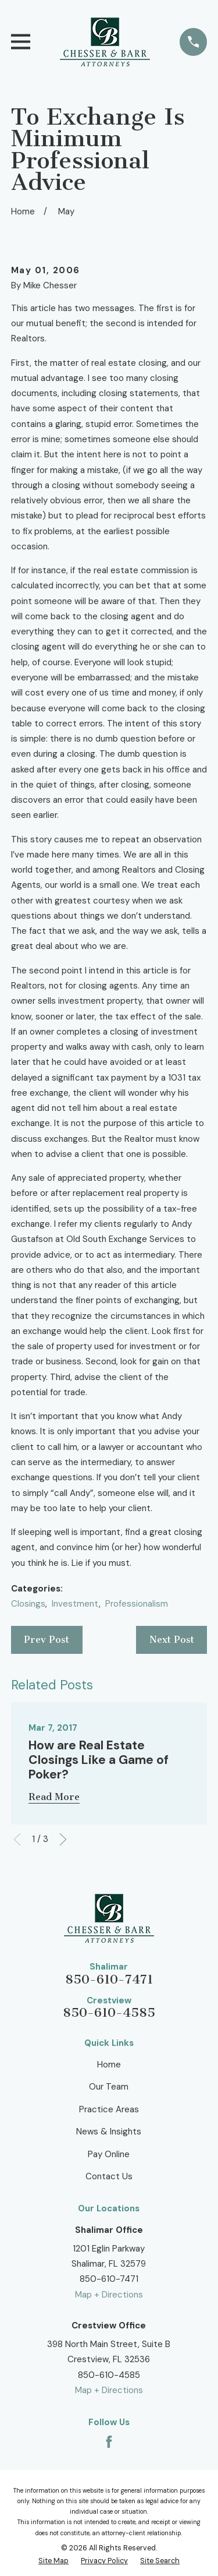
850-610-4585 (109, 2013)
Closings (28, 1604)
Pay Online (109, 2154)
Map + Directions (109, 2294)
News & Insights (108, 2131)
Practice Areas (109, 2109)
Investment (75, 1604)
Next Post (171, 1639)
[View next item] (63, 1839)
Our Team (108, 2086)
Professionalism (136, 1604)
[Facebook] (109, 2442)
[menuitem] (53, 2561)
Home (109, 2064)
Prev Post (46, 1639)
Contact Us (109, 2176)
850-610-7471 (109, 1979)
